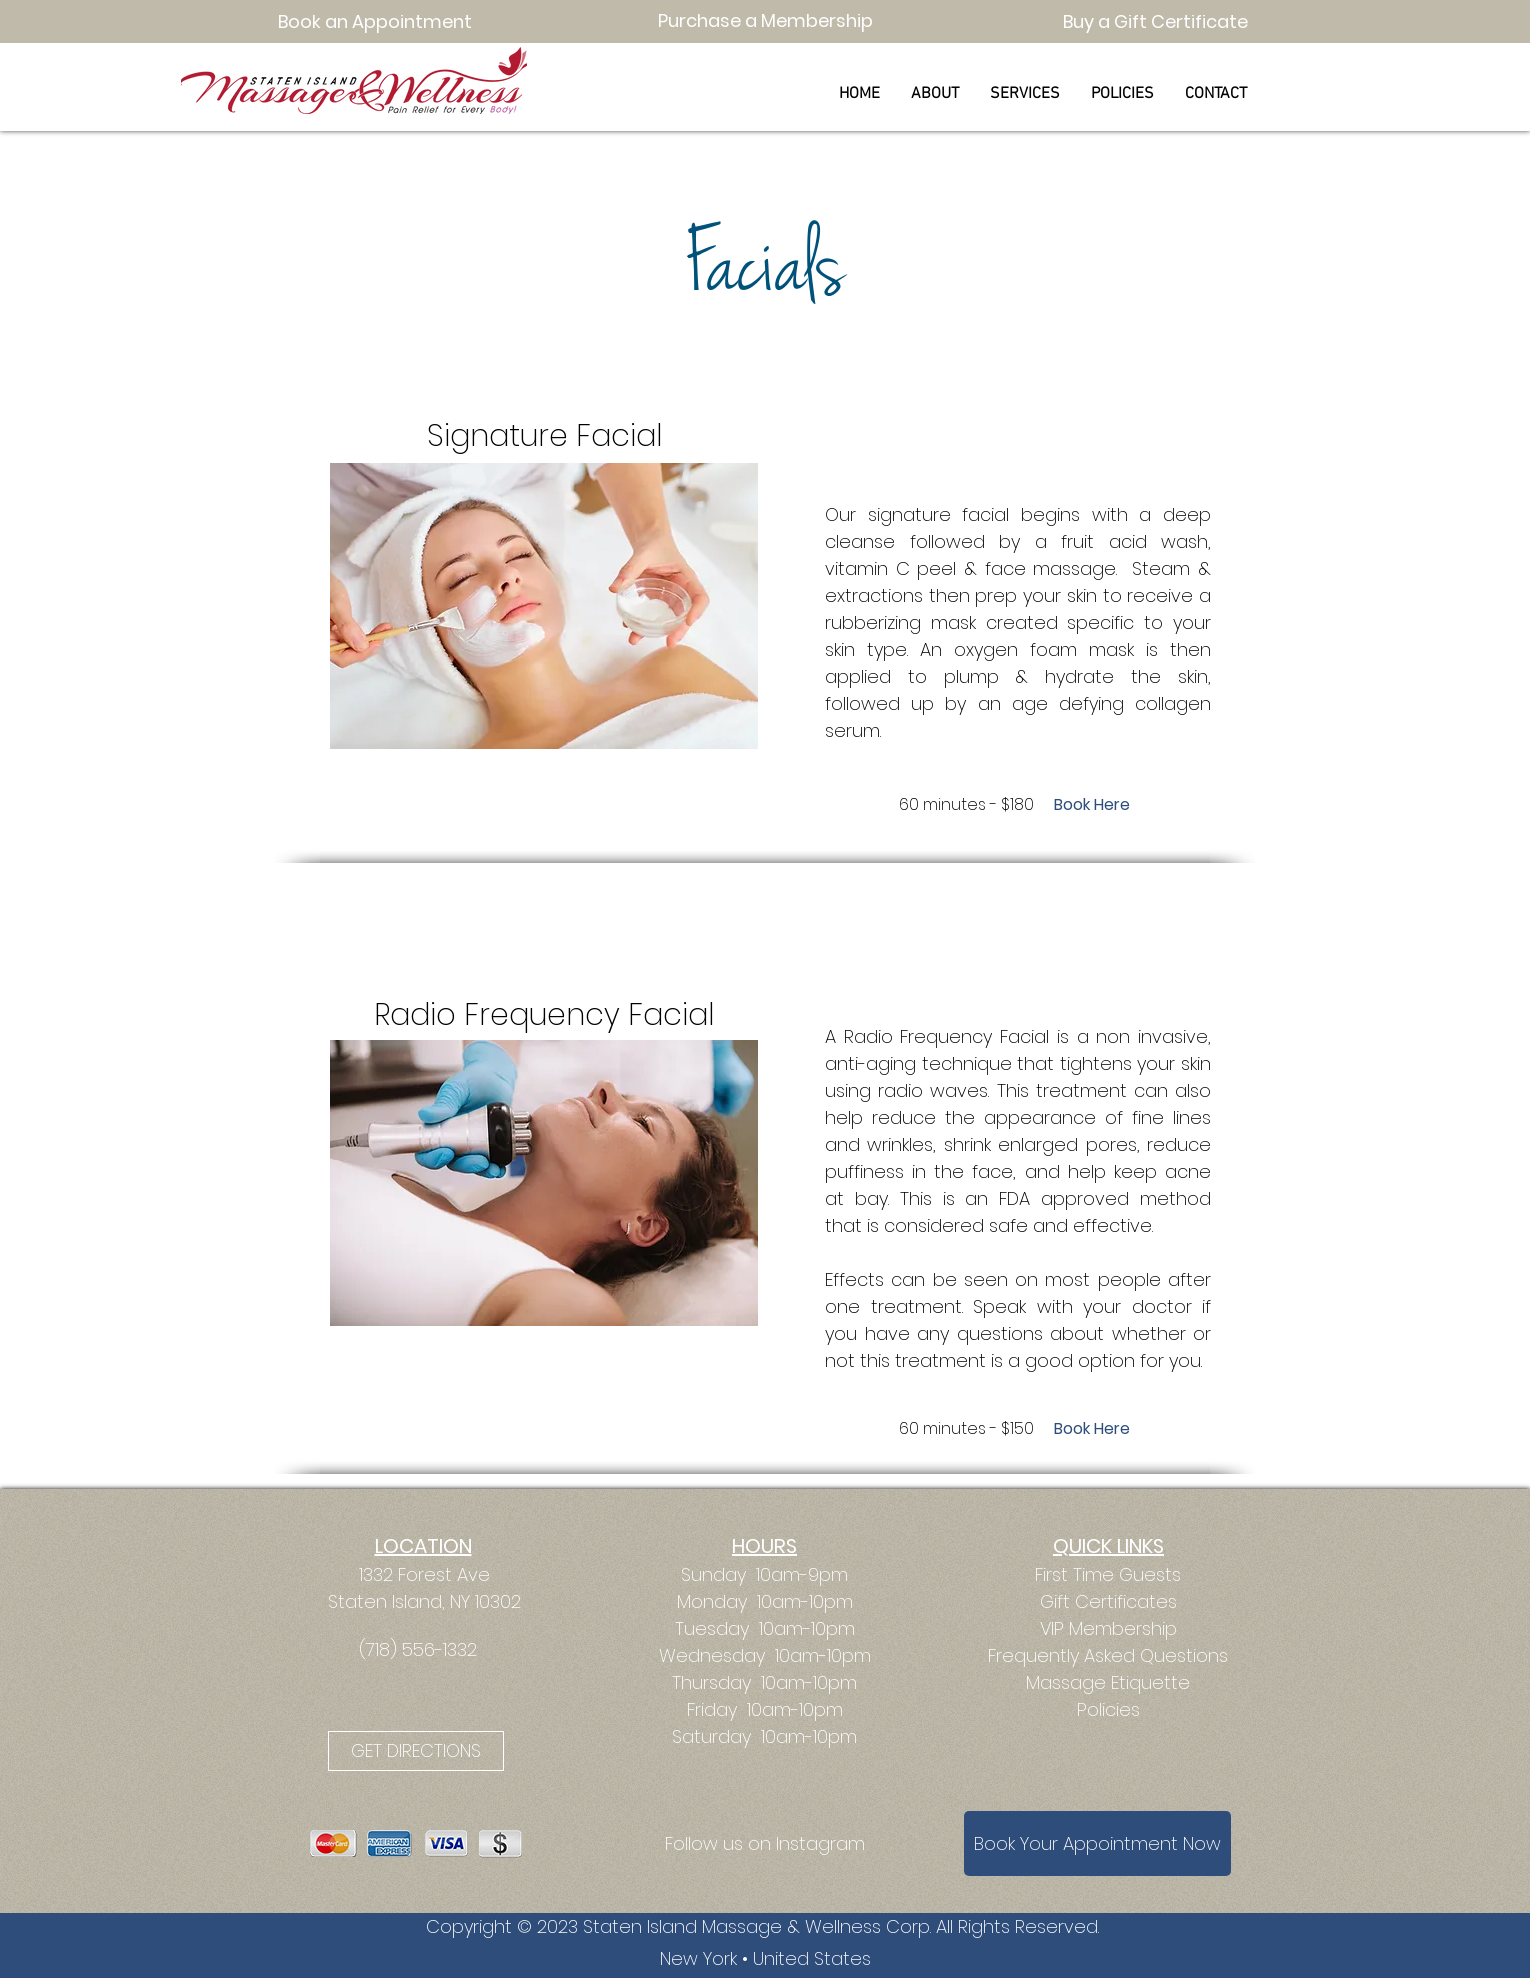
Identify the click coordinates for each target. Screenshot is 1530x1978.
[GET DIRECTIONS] (416, 1751)
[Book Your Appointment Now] (1097, 1843)
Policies (1108, 1709)
